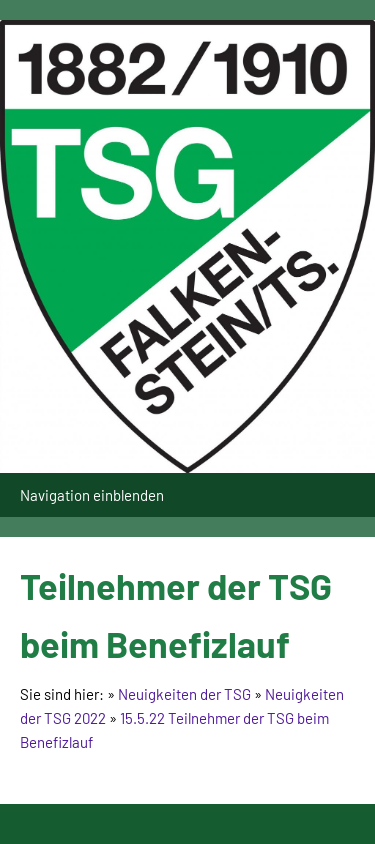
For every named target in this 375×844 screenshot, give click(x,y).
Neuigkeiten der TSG (184, 694)
